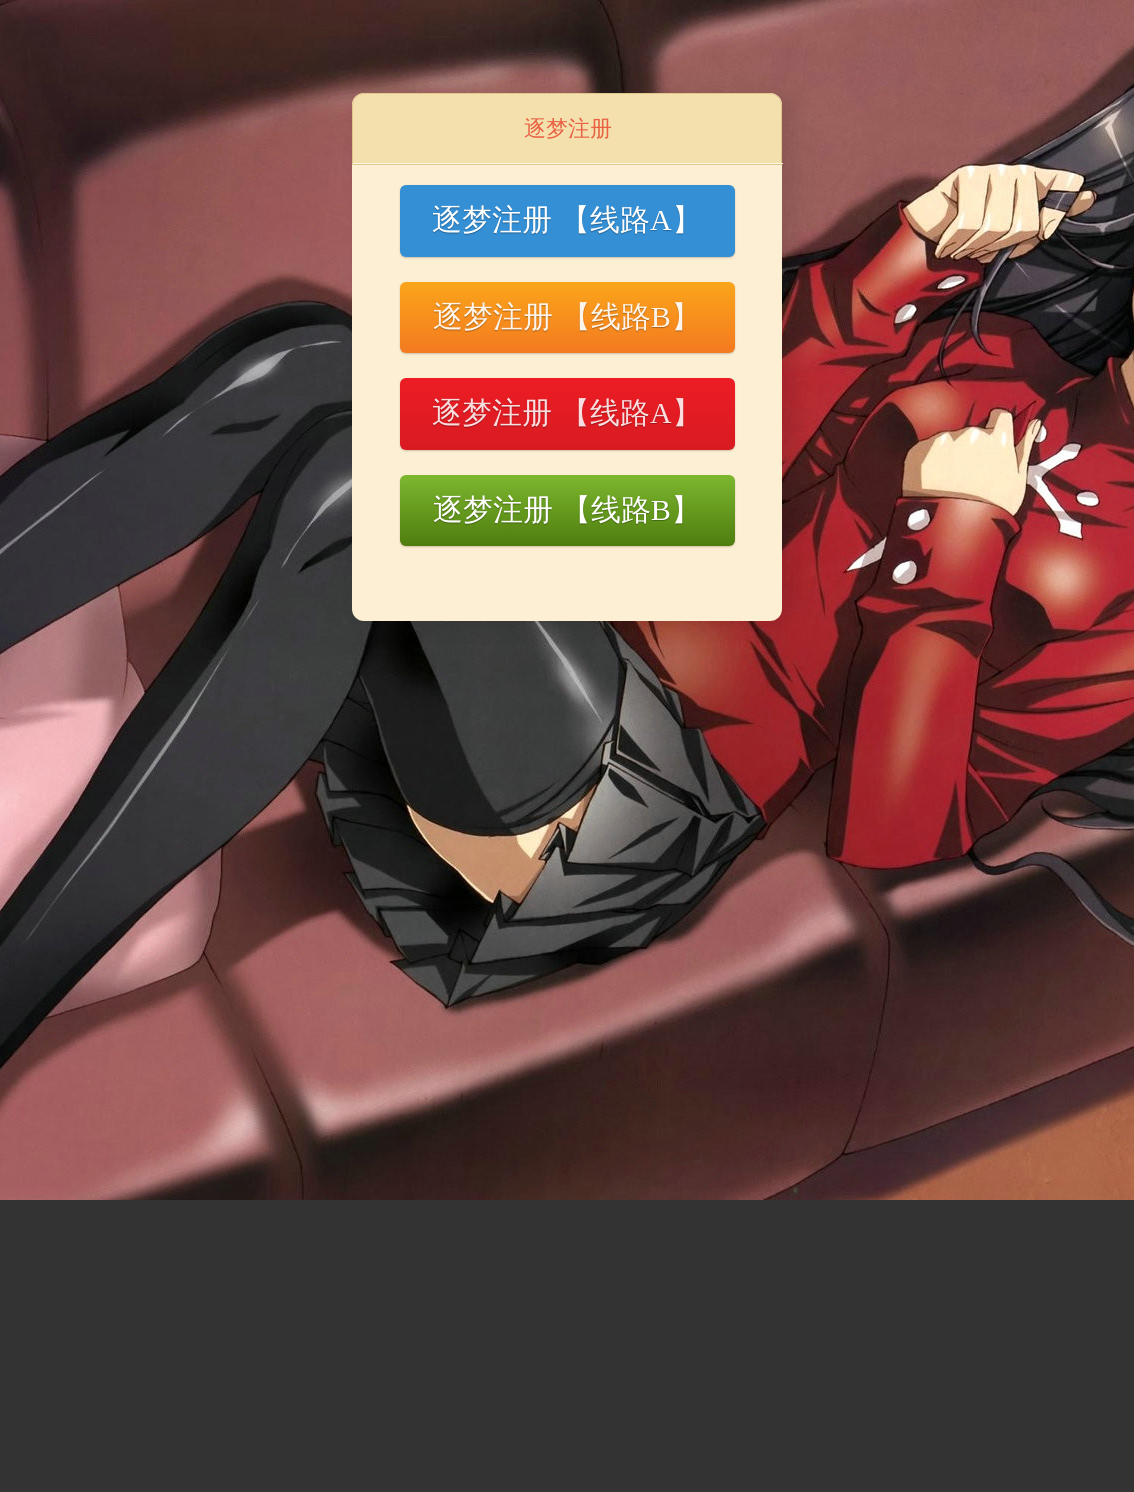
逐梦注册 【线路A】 (566, 219)
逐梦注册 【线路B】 (567, 316)
